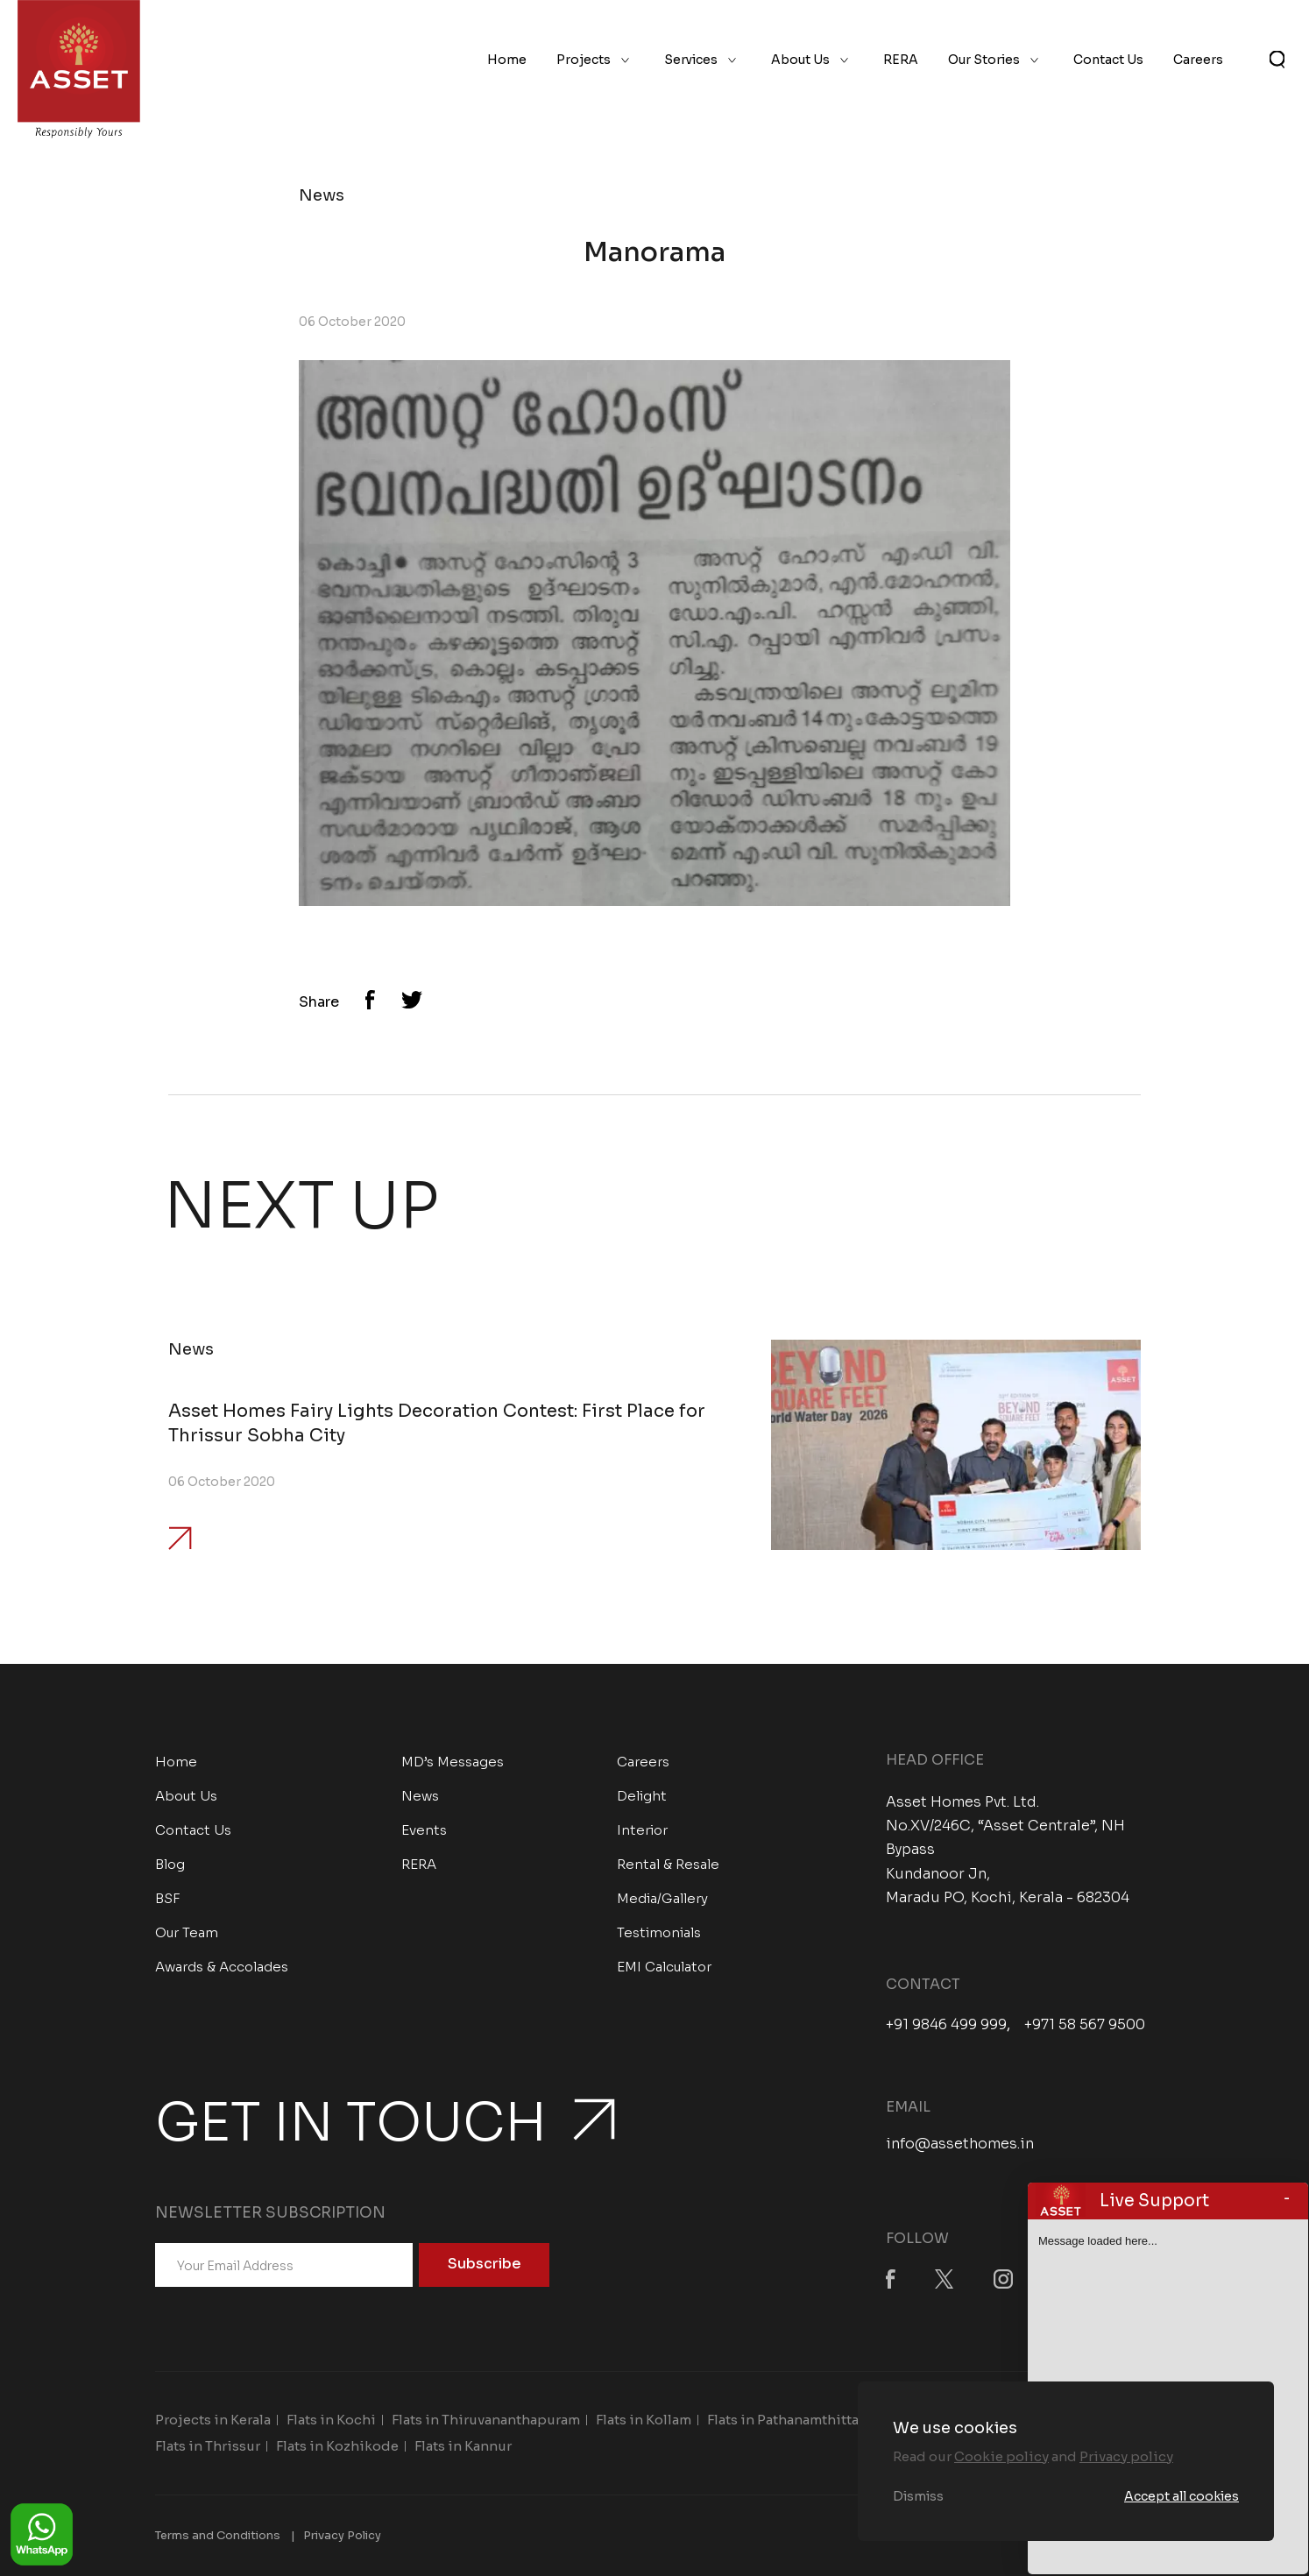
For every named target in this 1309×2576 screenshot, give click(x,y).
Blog (170, 1864)
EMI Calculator (664, 1966)
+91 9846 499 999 (946, 2025)
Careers (1198, 59)
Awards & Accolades (221, 1966)
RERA (900, 59)
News (420, 1795)
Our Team (186, 1932)
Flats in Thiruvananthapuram (486, 2419)
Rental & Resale (668, 1864)
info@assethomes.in (960, 2143)
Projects (583, 59)
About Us (800, 59)
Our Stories (984, 59)
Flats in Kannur (463, 2446)
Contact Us (1108, 59)
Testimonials (659, 1932)
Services (691, 59)
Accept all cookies (1181, 2496)
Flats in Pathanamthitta (783, 2419)
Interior (642, 1830)
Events (424, 1830)
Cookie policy (1001, 2456)
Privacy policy (1126, 2456)
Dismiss (918, 2496)
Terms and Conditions (217, 2535)
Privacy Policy (342, 2535)
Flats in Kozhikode (337, 2446)
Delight (642, 1795)
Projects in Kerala (213, 2419)
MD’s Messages (452, 1761)
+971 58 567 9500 (1084, 2025)
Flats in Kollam (643, 2419)
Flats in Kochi (331, 2419)
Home (507, 59)
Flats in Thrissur (207, 2446)
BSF (167, 1898)
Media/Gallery (662, 1898)
